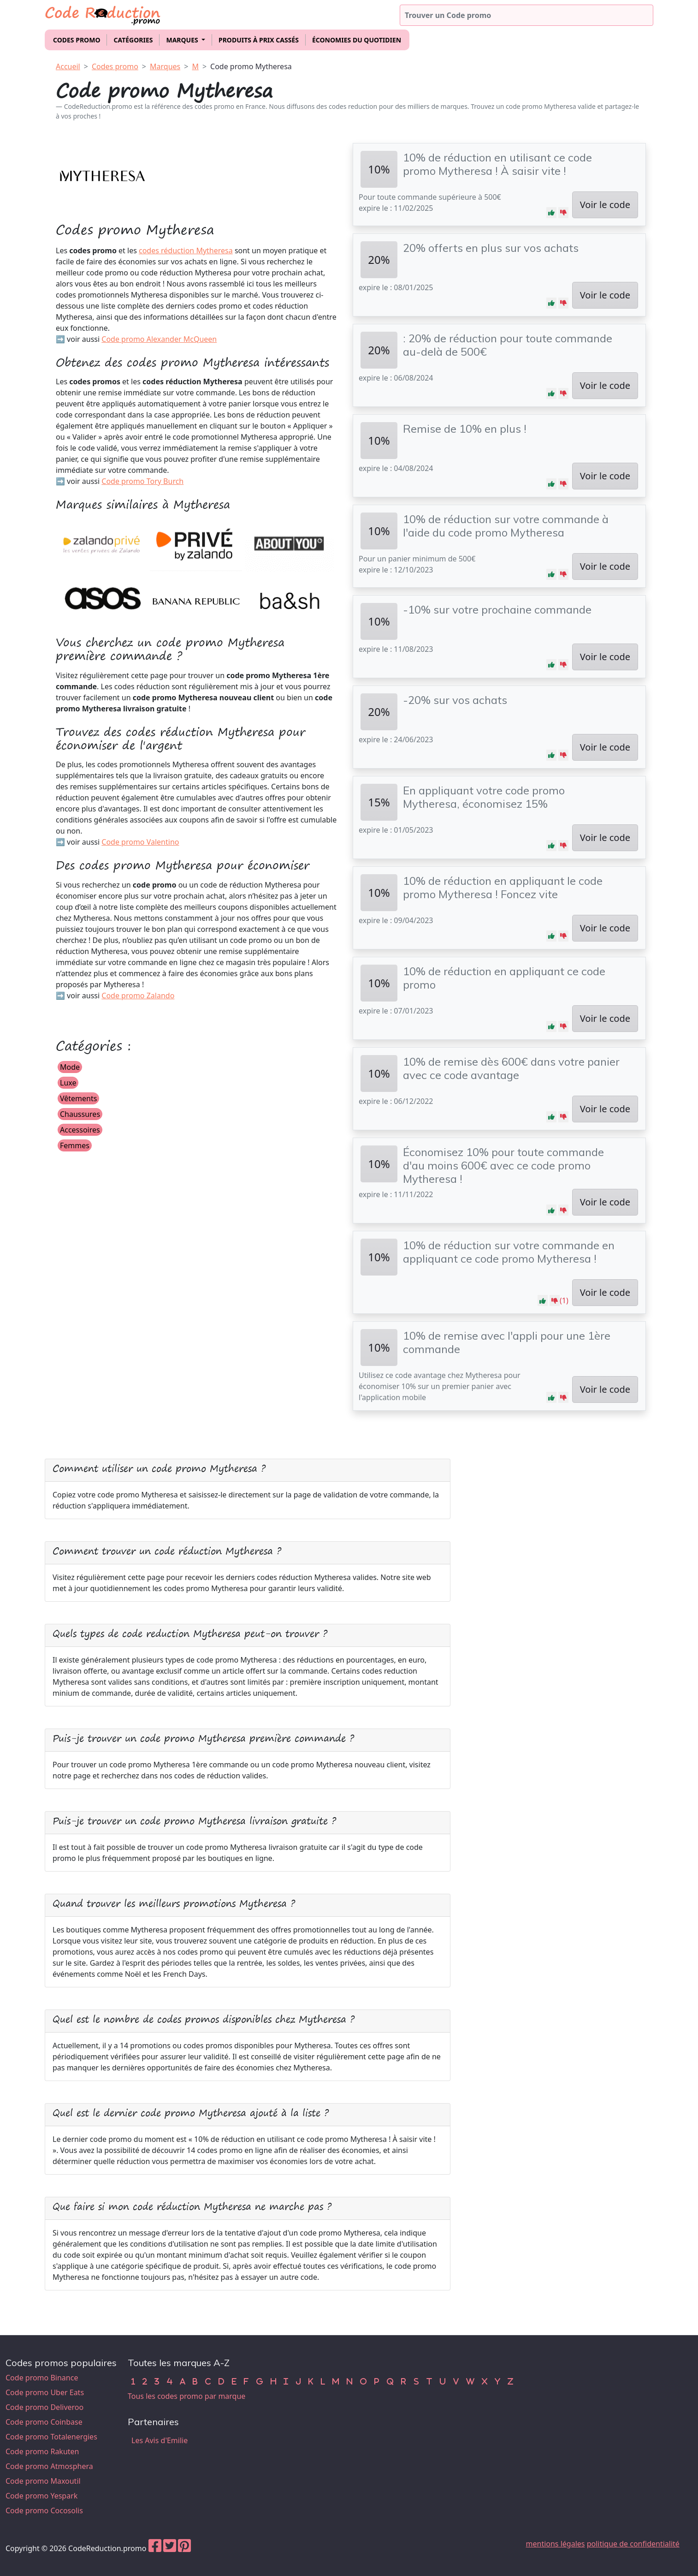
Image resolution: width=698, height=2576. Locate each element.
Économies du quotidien (356, 40)
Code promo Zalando (137, 995)
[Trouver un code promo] (526, 15)
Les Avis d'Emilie (159, 2440)
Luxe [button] (68, 1083)
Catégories (133, 40)
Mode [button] (70, 1067)
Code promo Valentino (140, 842)
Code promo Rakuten (42, 2451)
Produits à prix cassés (259, 40)
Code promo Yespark (41, 2496)
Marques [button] (183, 40)
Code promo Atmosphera (49, 2466)
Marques (165, 66)
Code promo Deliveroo (44, 2407)
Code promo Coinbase (44, 2422)
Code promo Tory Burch (142, 481)
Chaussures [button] (80, 1114)
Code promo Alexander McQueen (159, 339)
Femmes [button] (74, 1145)
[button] (551, 212)
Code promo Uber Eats (45, 2392)
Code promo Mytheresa (251, 66)
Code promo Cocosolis (44, 2510)
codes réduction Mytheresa (186, 250)
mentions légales (555, 2544)
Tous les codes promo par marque (186, 2396)
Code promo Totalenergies (51, 2437)
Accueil (68, 66)
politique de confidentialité (633, 2544)
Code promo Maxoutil (43, 2481)
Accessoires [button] (80, 1130)
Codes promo (76, 40)
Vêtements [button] (78, 1098)
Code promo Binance (42, 2378)
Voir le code (605, 204)
